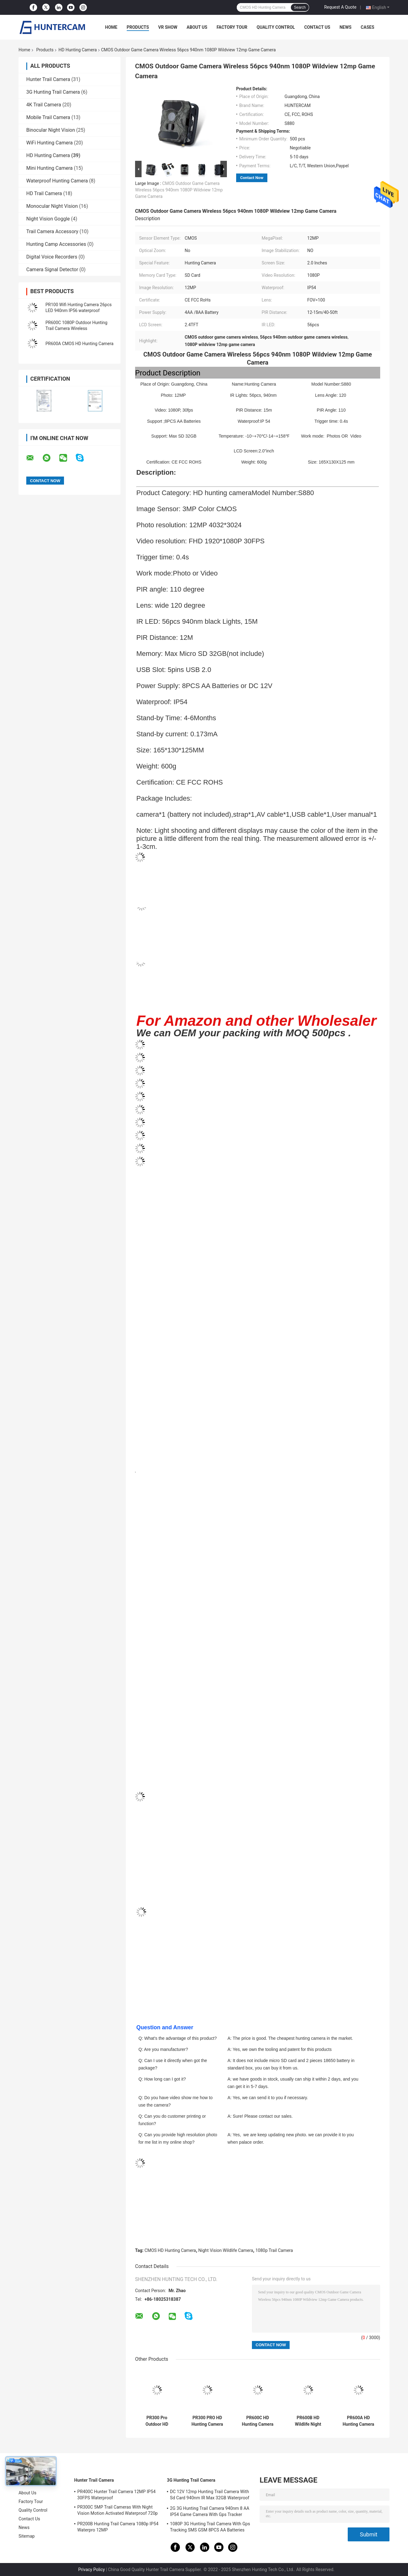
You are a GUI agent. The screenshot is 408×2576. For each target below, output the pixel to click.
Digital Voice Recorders (51, 257)
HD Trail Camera (44, 193)
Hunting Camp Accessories (56, 244)
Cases (367, 27)
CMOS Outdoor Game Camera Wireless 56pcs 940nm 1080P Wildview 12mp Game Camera (179, 190)
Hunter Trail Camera (48, 79)
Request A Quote (340, 7)
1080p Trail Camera (274, 2250)
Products (138, 27)
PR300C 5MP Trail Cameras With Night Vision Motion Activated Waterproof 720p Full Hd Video (117, 2511)
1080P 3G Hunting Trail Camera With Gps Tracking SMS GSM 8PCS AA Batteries (210, 2526)
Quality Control (276, 27)
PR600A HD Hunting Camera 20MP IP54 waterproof (358, 2421)
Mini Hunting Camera (49, 168)
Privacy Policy (91, 2569)
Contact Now (251, 177)
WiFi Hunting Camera (49, 143)
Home (111, 27)
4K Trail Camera (43, 105)
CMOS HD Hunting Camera (170, 2250)
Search (300, 7)
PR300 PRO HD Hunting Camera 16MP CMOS (207, 2421)
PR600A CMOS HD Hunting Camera (79, 343)
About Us (197, 27)
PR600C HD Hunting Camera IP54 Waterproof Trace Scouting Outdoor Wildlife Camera (258, 2421)
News (345, 27)
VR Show (167, 27)
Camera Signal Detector (52, 269)
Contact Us (317, 27)
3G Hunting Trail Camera (53, 92)
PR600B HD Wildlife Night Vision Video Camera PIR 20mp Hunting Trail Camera (308, 2421)
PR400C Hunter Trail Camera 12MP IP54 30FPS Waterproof (116, 2494)
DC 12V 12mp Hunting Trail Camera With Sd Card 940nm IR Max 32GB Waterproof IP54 (209, 2495)
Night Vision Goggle (48, 219)
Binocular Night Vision (50, 130)
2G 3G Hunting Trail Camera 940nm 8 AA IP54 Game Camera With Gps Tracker (209, 2511)
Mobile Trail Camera (48, 117)
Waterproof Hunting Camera (57, 181)
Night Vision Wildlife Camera (225, 2250)
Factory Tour (232, 27)
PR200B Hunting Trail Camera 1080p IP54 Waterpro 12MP (118, 2526)
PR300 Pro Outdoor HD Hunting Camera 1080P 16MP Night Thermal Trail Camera (157, 2421)
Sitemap (27, 2536)
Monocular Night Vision (52, 206)
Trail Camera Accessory (52, 231)
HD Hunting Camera (77, 49)
